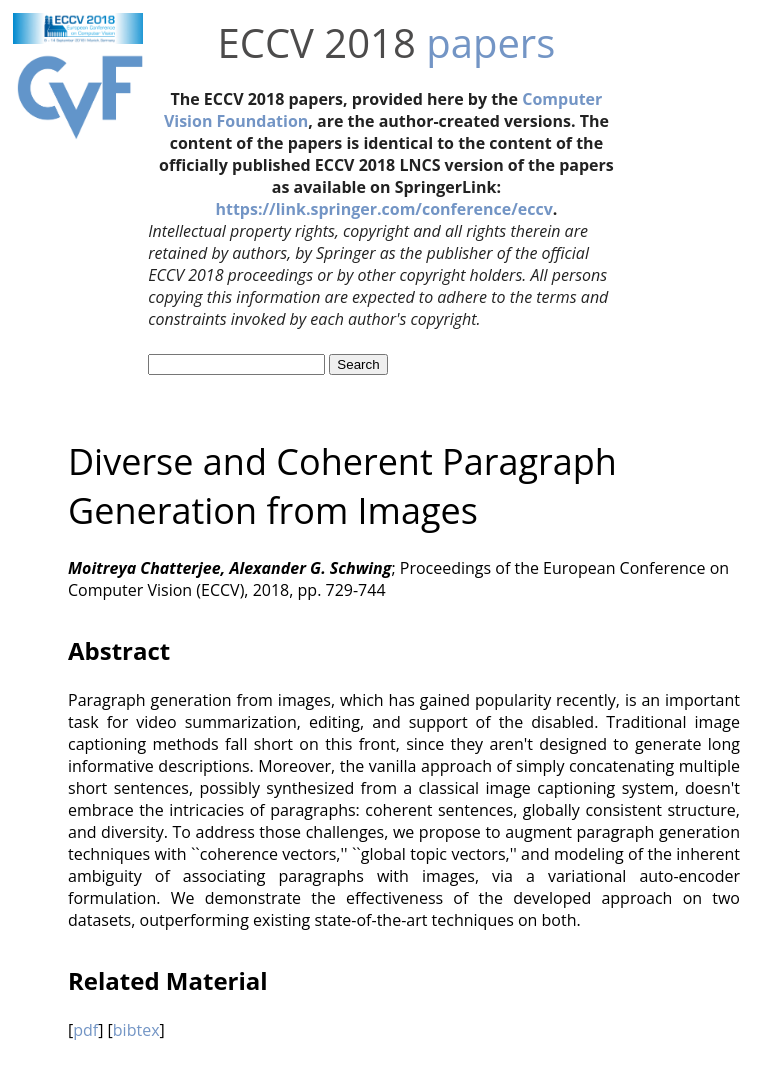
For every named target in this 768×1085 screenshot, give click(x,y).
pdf (85, 1030)
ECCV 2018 (317, 42)
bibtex (136, 1030)
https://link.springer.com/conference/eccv (383, 209)
